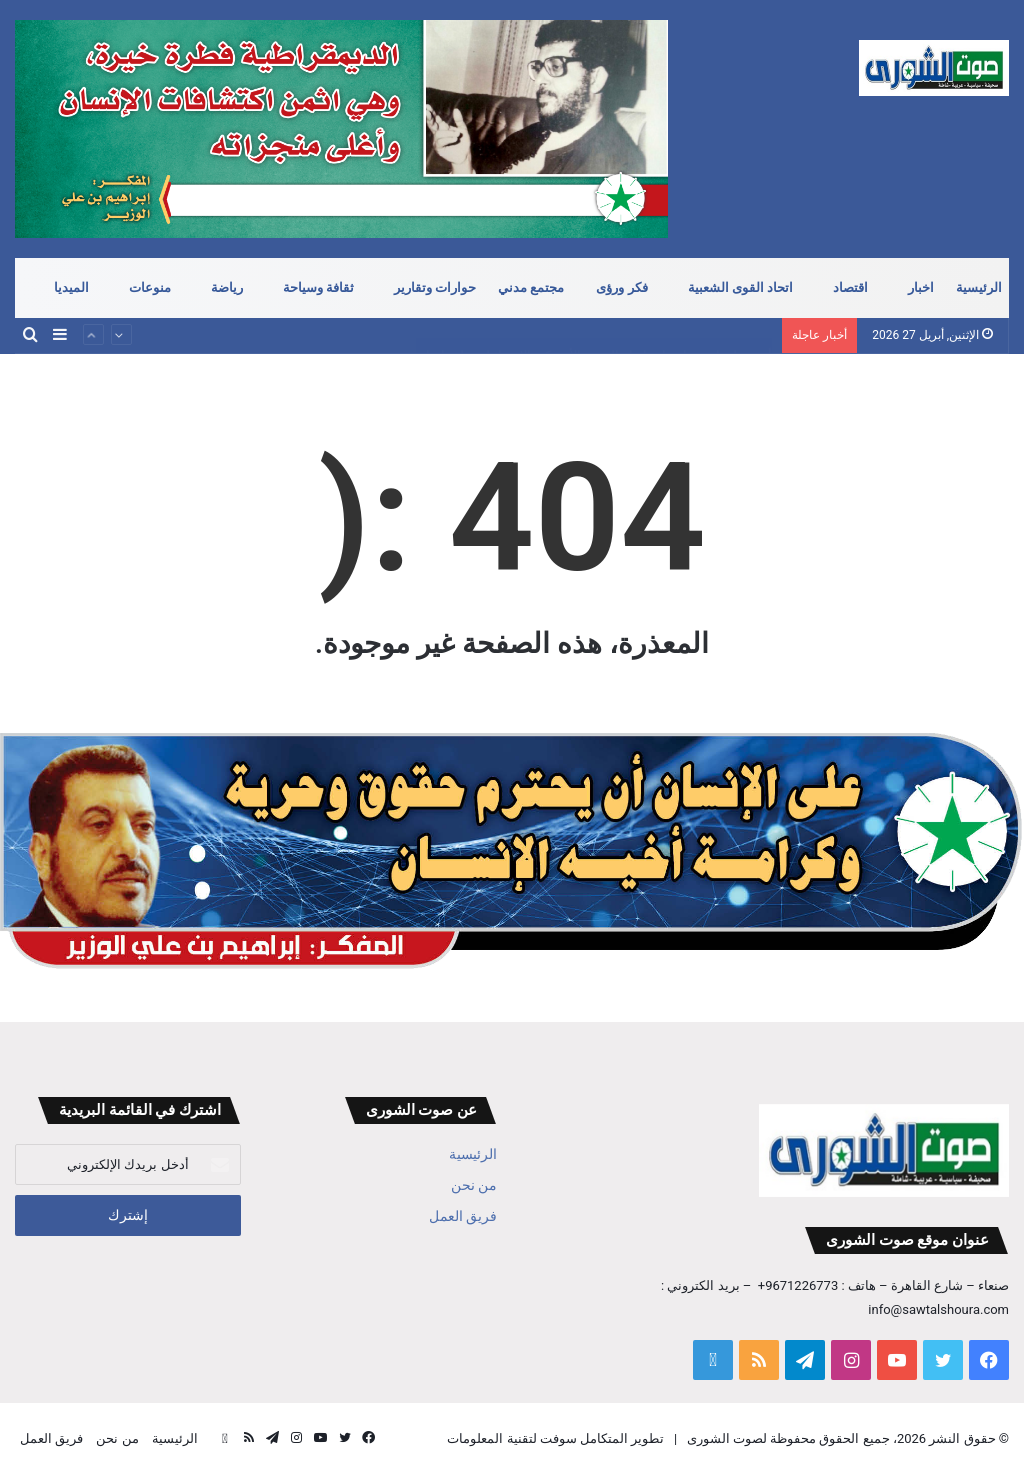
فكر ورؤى (621, 287)
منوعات (150, 287)
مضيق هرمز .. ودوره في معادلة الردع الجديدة (651, 317)
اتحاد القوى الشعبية (741, 287)
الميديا (71, 287)
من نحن (474, 1185)
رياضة (227, 287)
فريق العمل (463, 1216)
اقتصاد (850, 287)
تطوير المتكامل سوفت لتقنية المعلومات (555, 1438)
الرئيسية (979, 287)
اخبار (921, 287)
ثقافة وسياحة (318, 287)
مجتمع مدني (531, 287)
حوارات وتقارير (435, 287)
